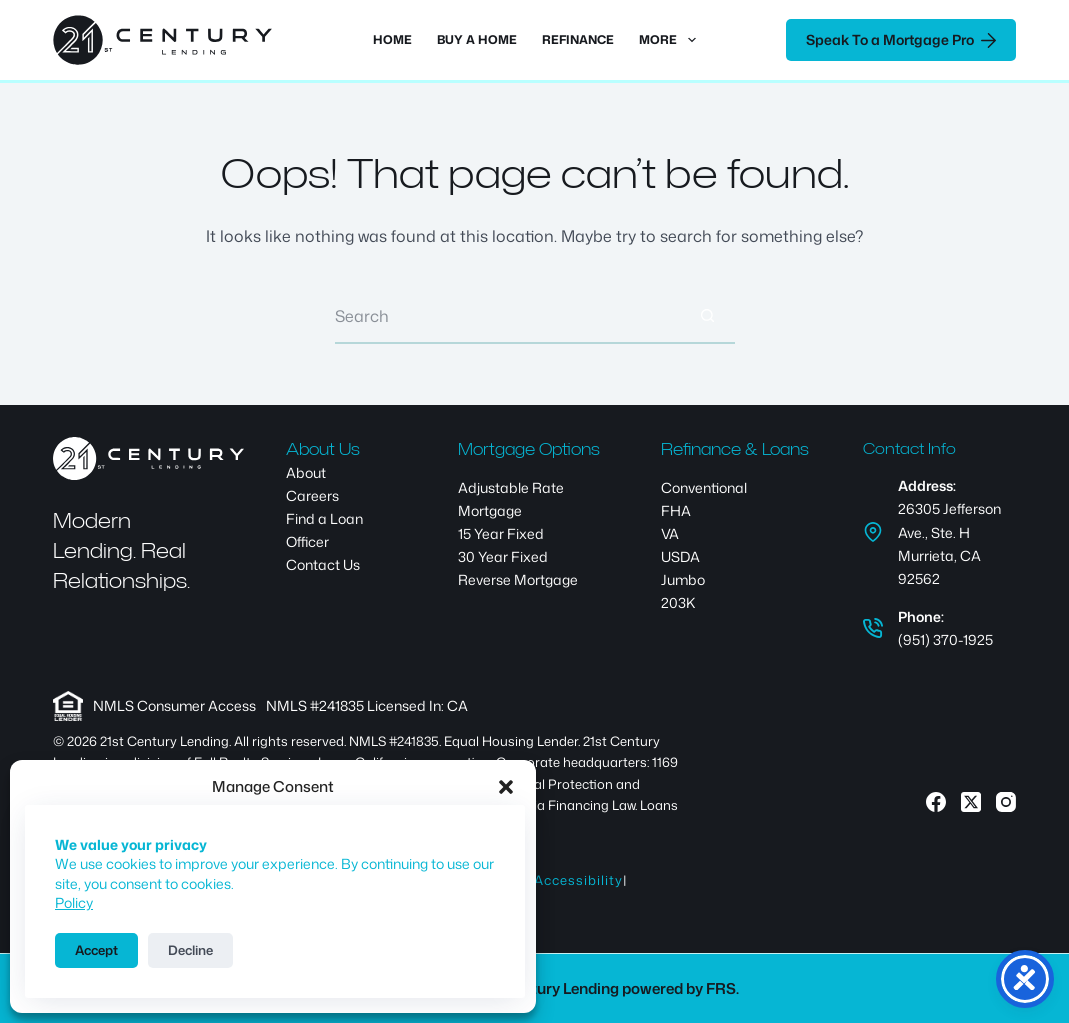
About (306, 472)
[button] (506, 787)
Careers (312, 495)
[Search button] (707, 316)
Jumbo (683, 579)
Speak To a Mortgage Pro (901, 39)
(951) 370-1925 (945, 639)
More (671, 40)
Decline (190, 950)
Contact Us (323, 564)
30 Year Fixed (503, 556)
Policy (74, 902)
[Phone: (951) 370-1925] (873, 628)
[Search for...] (507, 316)
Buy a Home (477, 39)
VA (670, 533)
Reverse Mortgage (518, 579)
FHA (676, 510)
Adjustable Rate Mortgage (511, 499)
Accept (96, 950)
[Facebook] (936, 802)
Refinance (578, 39)
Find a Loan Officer (324, 530)
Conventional (704, 487)
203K (678, 602)
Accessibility (578, 880)
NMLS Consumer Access (174, 705)
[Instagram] (1006, 802)
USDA (680, 556)
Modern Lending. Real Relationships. (121, 550)
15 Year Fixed (501, 533)
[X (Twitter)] (971, 802)
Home (392, 39)
